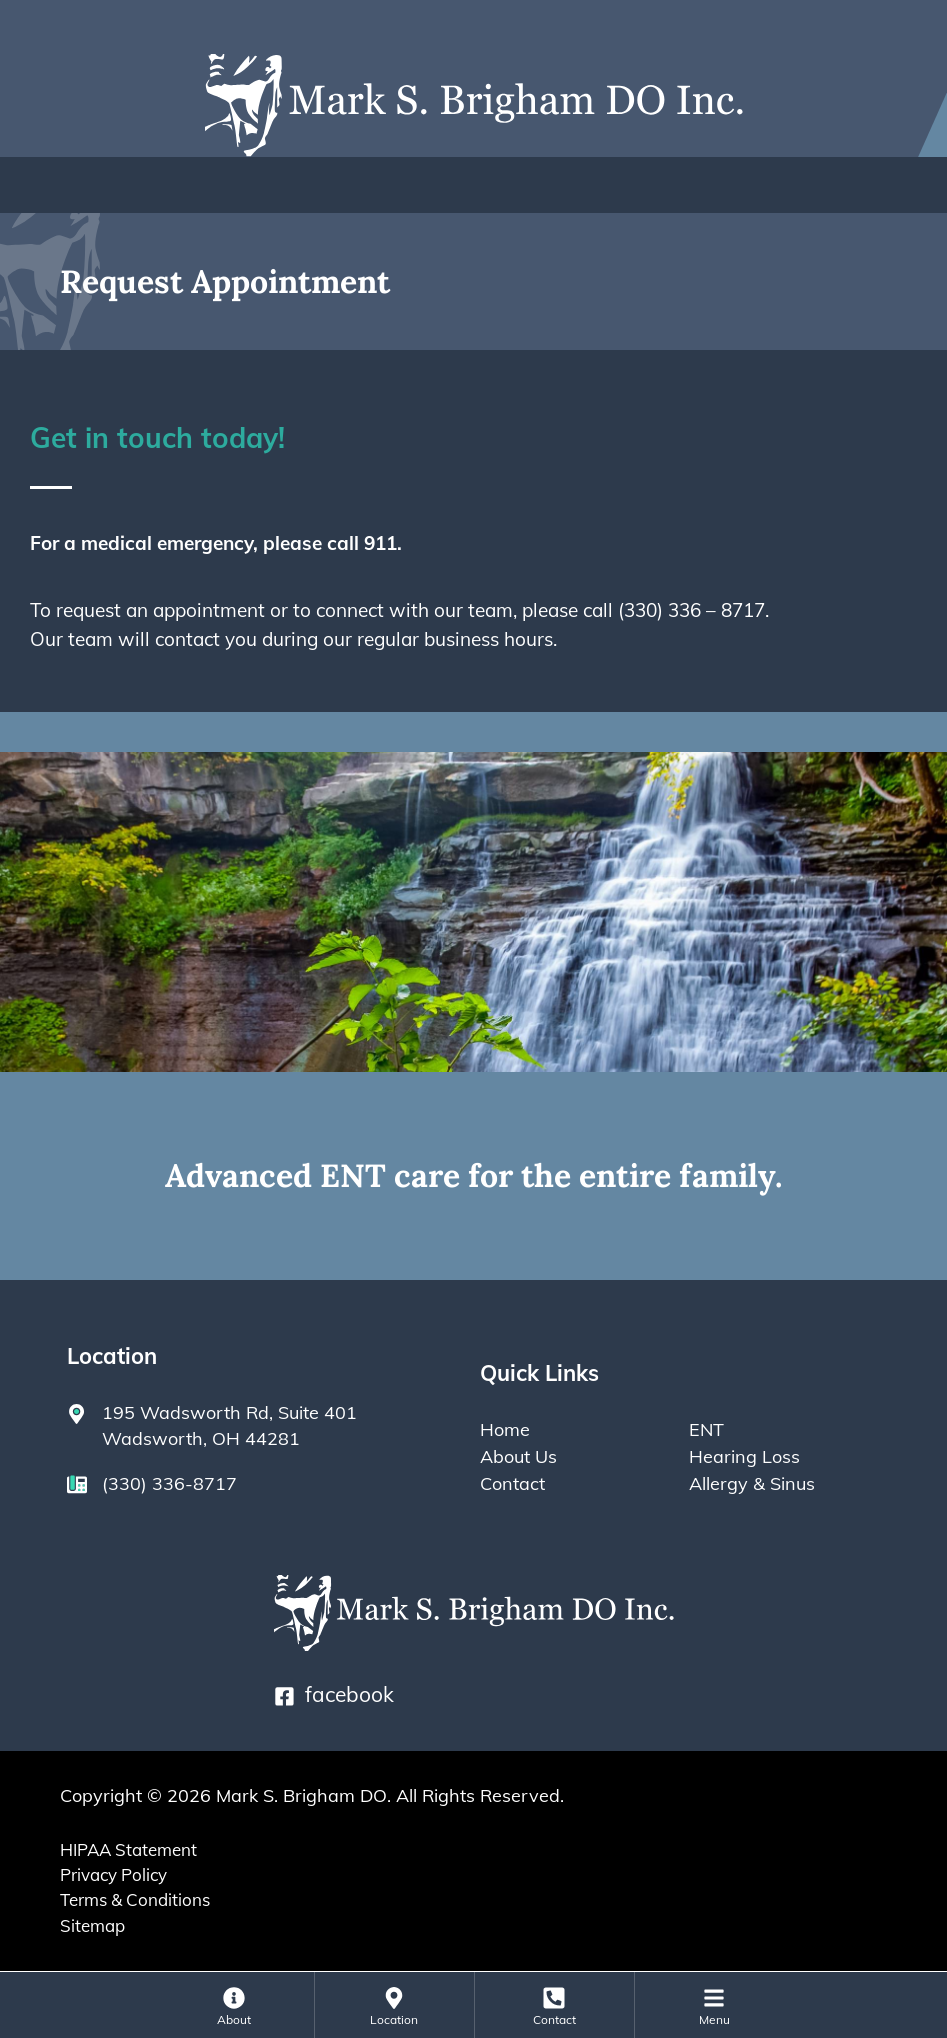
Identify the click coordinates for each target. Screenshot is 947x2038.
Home (505, 1429)
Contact (512, 1483)
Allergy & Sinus (752, 1483)
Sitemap (92, 1925)
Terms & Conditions (135, 1899)
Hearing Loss (744, 1456)
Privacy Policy (113, 1874)
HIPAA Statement (128, 1849)
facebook (334, 1694)
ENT (706, 1429)
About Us (518, 1456)
